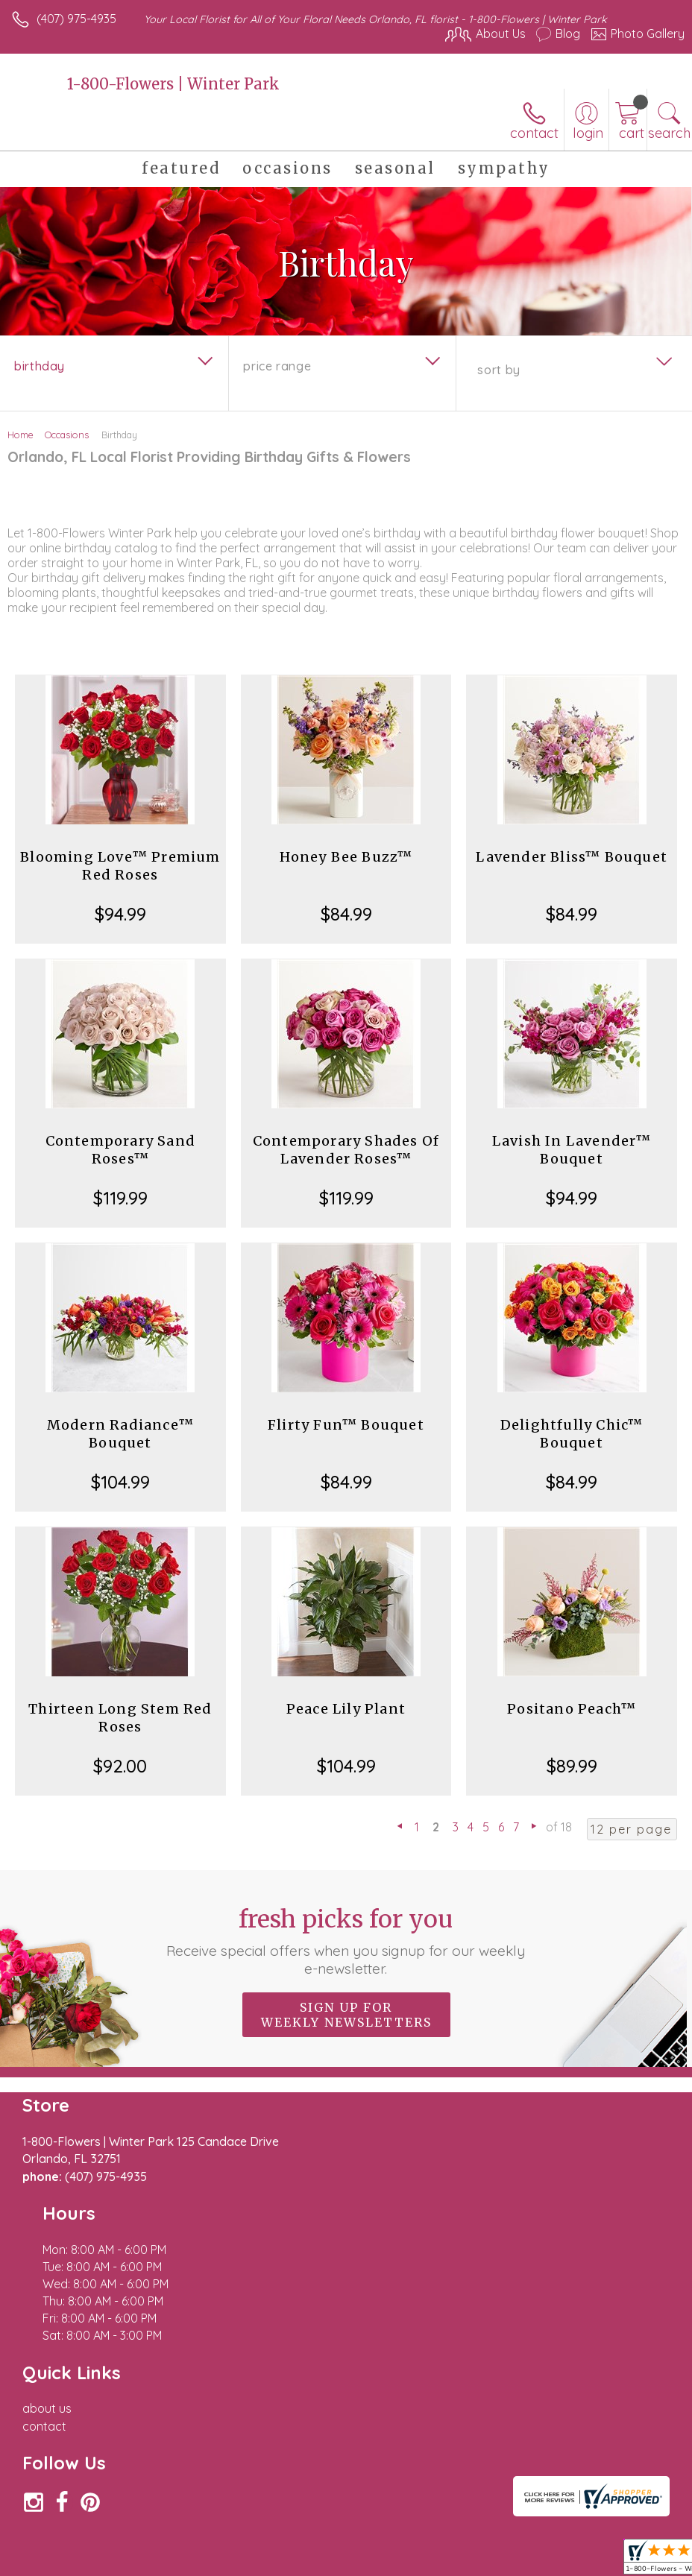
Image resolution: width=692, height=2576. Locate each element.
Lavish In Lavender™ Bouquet (572, 1149)
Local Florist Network (537, 2547)
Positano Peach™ (571, 1708)
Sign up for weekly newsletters (346, 2015)
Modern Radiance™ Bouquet (120, 1433)
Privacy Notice (431, 2547)
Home (20, 435)
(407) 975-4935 (76, 18)
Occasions (67, 435)
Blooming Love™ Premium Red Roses (120, 865)
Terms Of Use (343, 2547)
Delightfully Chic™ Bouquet (572, 1433)
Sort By (498, 369)
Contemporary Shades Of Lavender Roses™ (346, 1149)
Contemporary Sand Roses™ (120, 1149)
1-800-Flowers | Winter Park (173, 84)
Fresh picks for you (345, 1940)
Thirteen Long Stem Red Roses (120, 1717)
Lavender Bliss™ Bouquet (571, 856)
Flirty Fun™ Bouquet (346, 1424)
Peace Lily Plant (346, 1708)
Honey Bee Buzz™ (346, 856)
